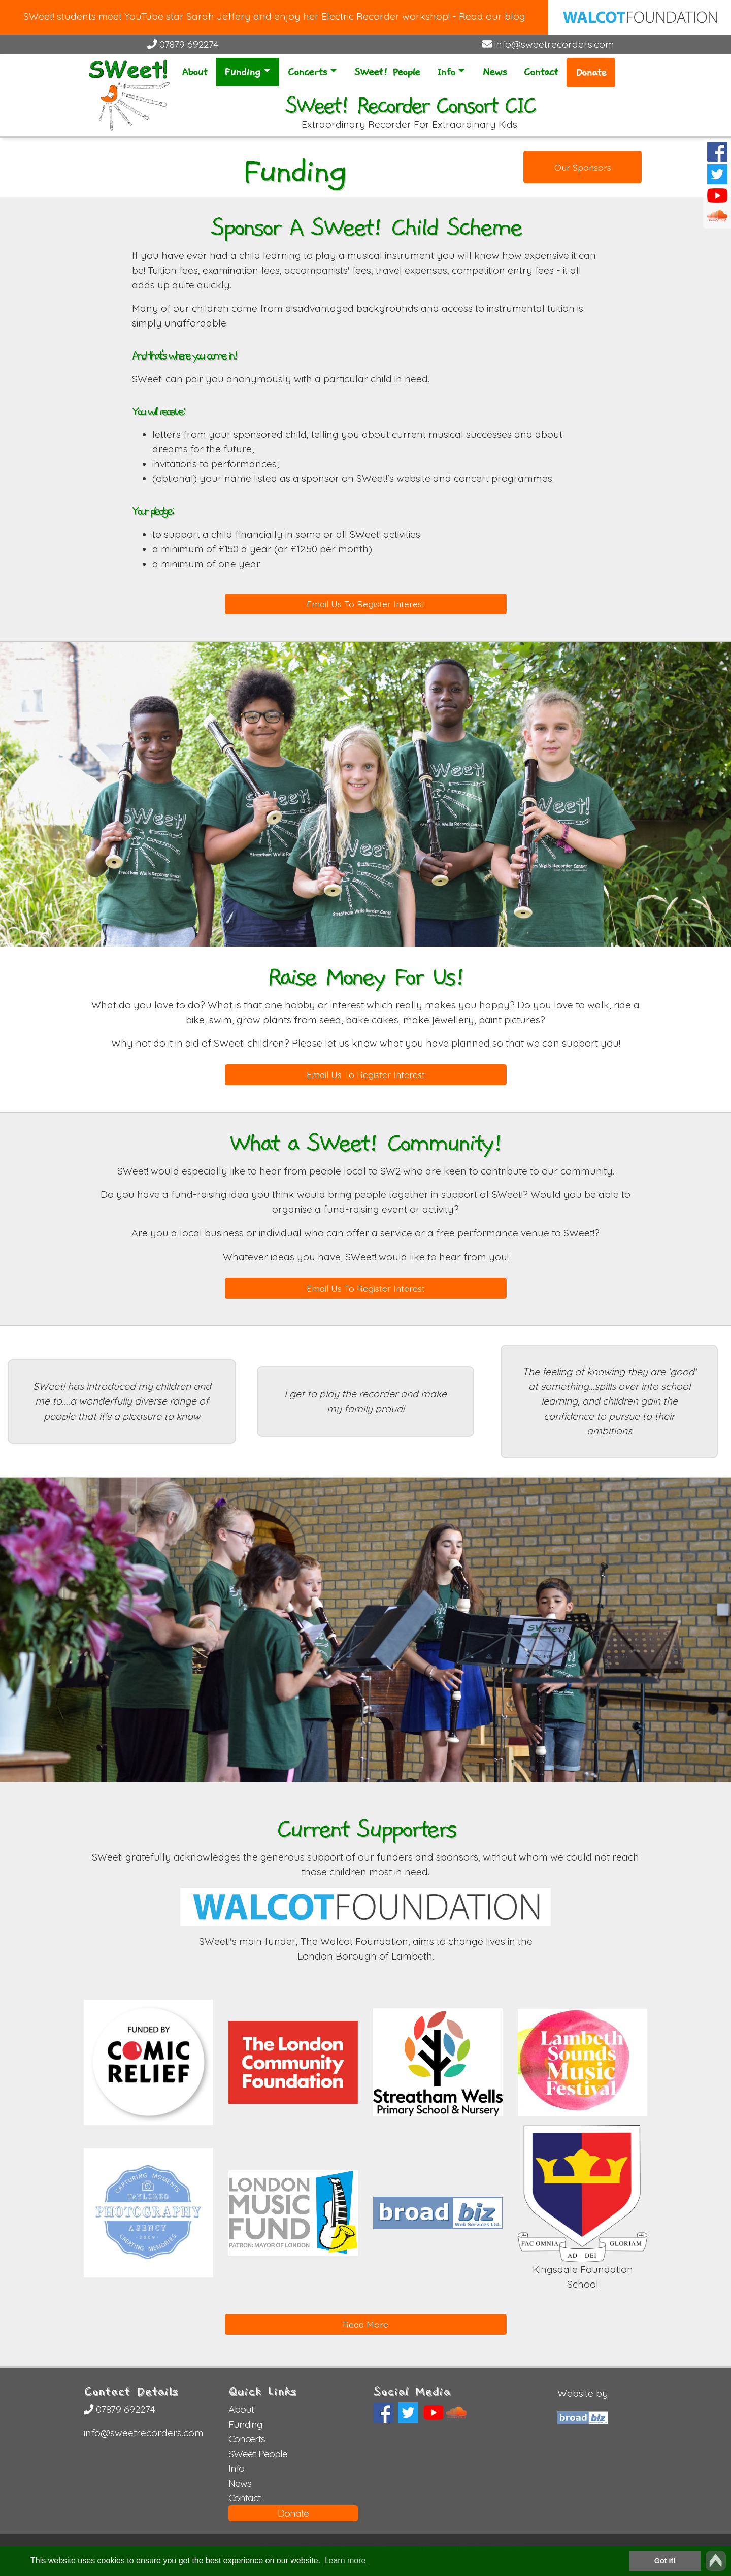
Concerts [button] (307, 72)
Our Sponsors (582, 167)
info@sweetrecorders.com (548, 44)
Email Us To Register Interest (366, 603)
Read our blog (492, 16)
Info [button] (446, 72)
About (194, 72)
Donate (591, 73)
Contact (541, 72)
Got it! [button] (665, 2561)
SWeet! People (387, 72)
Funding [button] (242, 72)
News (494, 72)
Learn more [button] (345, 2560)
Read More (365, 2324)
